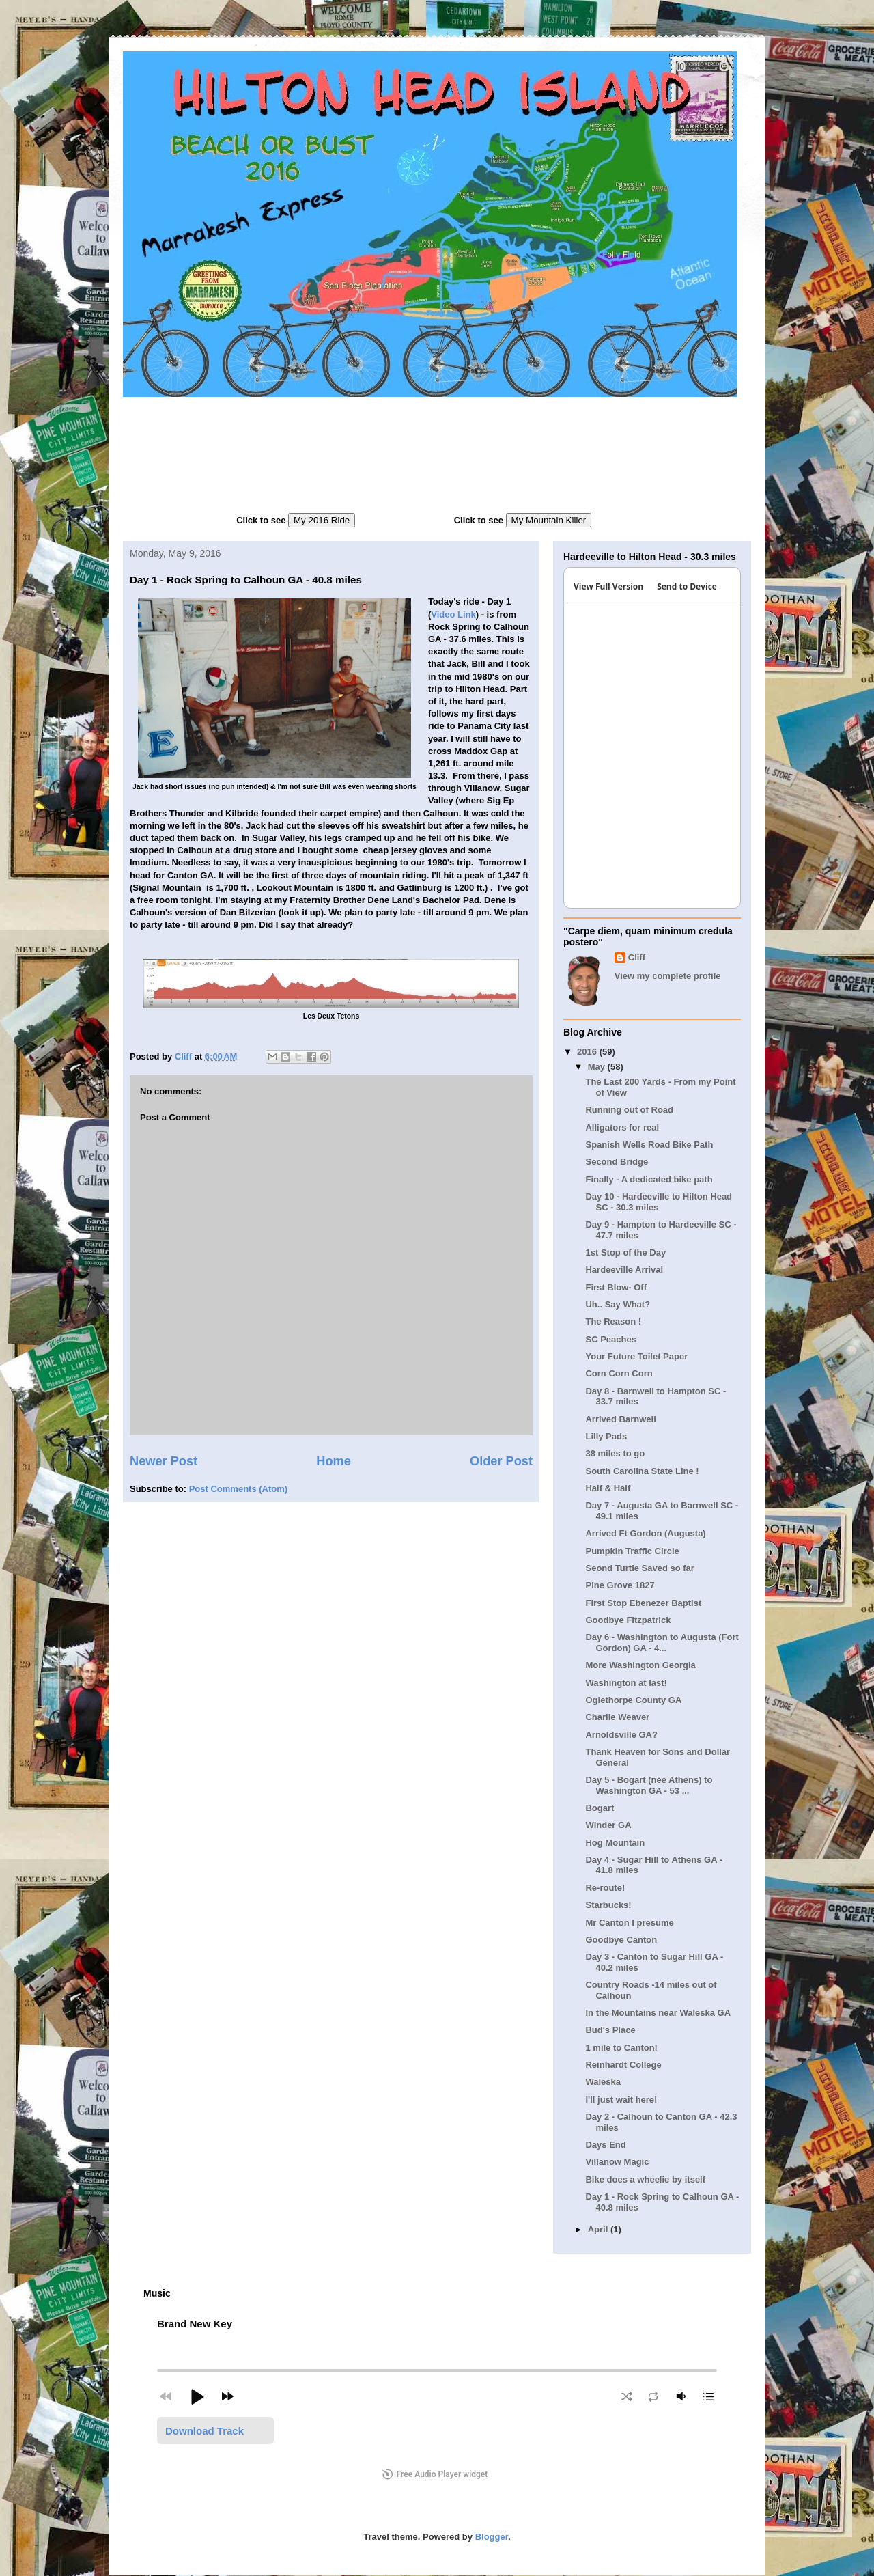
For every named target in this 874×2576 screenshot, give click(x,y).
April (599, 2229)
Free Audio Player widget (435, 2474)
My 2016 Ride (322, 520)
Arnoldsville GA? (621, 1735)
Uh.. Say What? (617, 1304)
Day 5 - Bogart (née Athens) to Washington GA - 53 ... (648, 1785)
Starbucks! (608, 1905)
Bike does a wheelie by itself (645, 2179)
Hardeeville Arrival (624, 1269)
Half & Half (607, 1488)
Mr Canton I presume (629, 1922)
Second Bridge (616, 1162)
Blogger (491, 2537)
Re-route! (605, 1888)
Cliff (636, 957)
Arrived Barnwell (620, 1419)
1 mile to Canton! (621, 2047)
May (598, 1067)
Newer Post (163, 1461)
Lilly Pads (606, 1436)
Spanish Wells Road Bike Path (649, 1144)
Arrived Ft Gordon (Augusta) (645, 1533)
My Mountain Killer (549, 520)
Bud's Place (610, 2030)
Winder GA (608, 1825)
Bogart (599, 1808)
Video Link (453, 614)
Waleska (603, 2082)
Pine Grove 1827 (619, 1585)
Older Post (501, 1461)
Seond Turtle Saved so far (639, 1568)
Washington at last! (625, 1683)
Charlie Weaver (617, 1717)
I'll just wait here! (621, 2099)
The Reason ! (613, 1321)
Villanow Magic (617, 2162)
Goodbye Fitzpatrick (628, 1620)
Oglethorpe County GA (633, 1700)
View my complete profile (668, 976)
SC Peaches (610, 1339)
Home (333, 1461)
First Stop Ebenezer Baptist (643, 1603)
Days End (605, 2144)
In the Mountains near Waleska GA (658, 2013)
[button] (196, 2396)
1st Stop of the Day (625, 1252)
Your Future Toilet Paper (636, 1356)
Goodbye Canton (621, 1940)
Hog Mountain (615, 1843)
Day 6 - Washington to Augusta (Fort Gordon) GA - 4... (661, 1642)
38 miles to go (615, 1453)
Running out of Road (629, 1110)
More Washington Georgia (640, 1665)
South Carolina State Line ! (642, 1471)
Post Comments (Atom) (238, 1489)
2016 (588, 1052)
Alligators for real (622, 1127)
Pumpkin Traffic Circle (632, 1551)
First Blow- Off (616, 1287)
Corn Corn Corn (618, 1373)
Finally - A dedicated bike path (648, 1179)
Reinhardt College (623, 2065)
